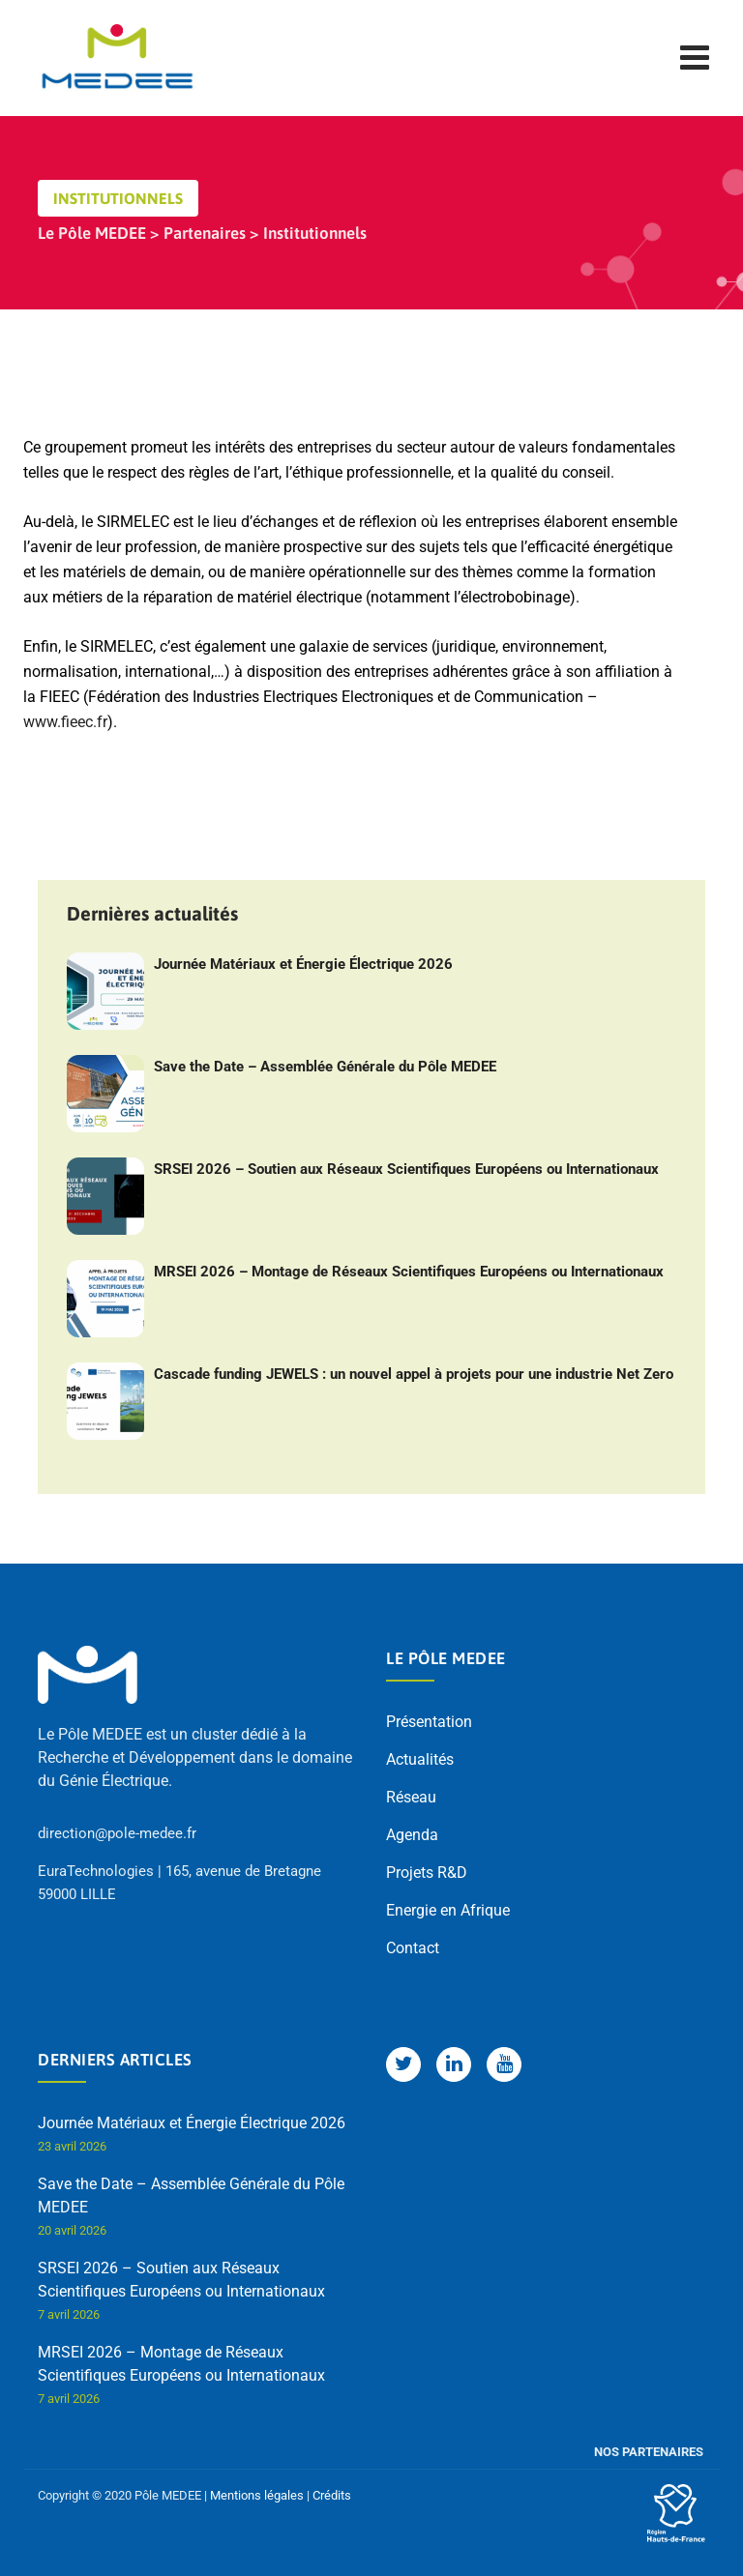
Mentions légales (257, 2495)
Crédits (331, 2495)
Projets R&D (426, 1872)
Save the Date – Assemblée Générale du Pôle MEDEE (325, 1066)
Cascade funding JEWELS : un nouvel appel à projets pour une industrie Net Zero (413, 1374)
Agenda (412, 1835)
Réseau (411, 1797)
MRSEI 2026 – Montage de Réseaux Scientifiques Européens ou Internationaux (409, 1271)
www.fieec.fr (65, 722)
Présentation (429, 1721)
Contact (412, 1948)
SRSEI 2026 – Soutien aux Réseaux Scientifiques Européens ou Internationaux (406, 1169)
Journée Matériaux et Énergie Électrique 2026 (303, 964)
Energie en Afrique (448, 1910)
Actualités (420, 1759)
